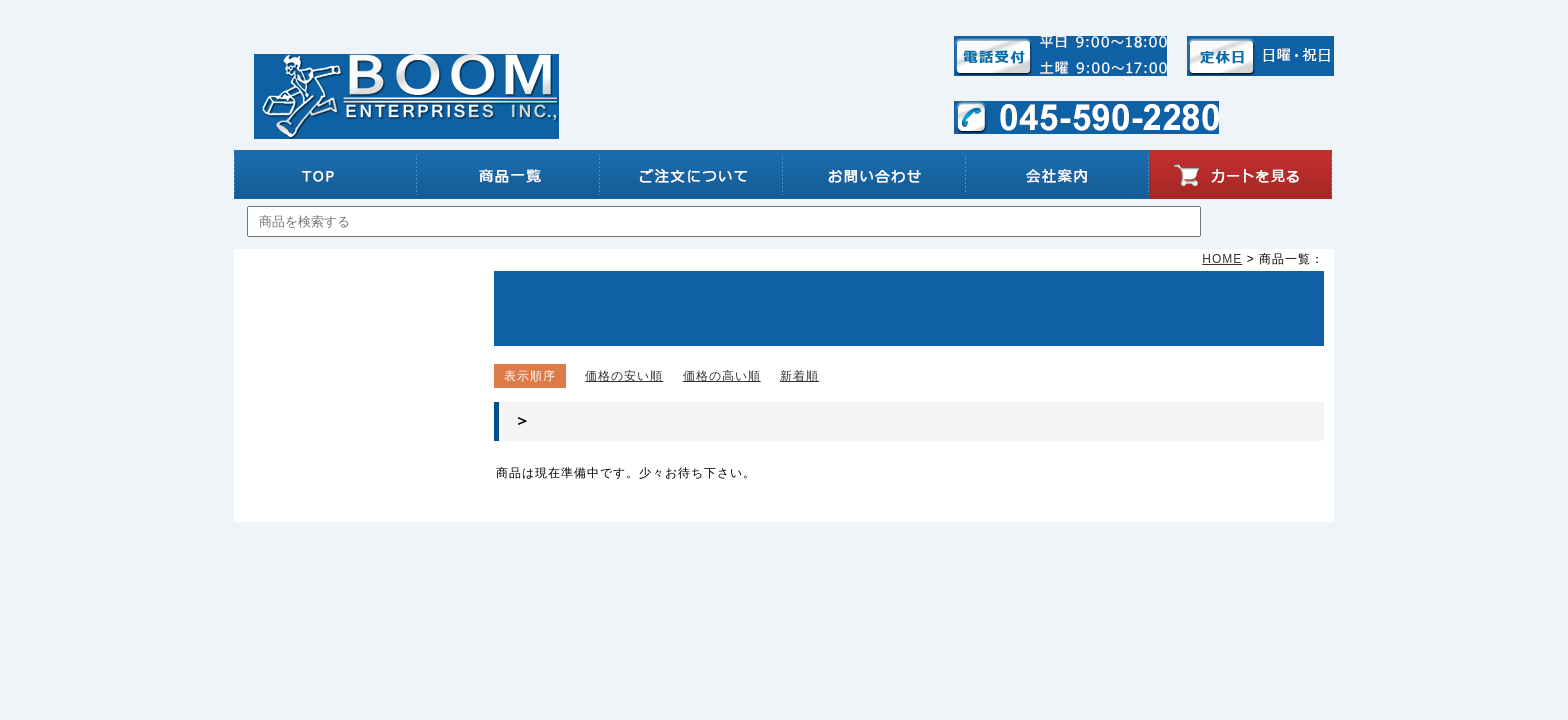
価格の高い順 (722, 376)
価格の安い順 (624, 376)
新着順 (799, 376)
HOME (1222, 259)
